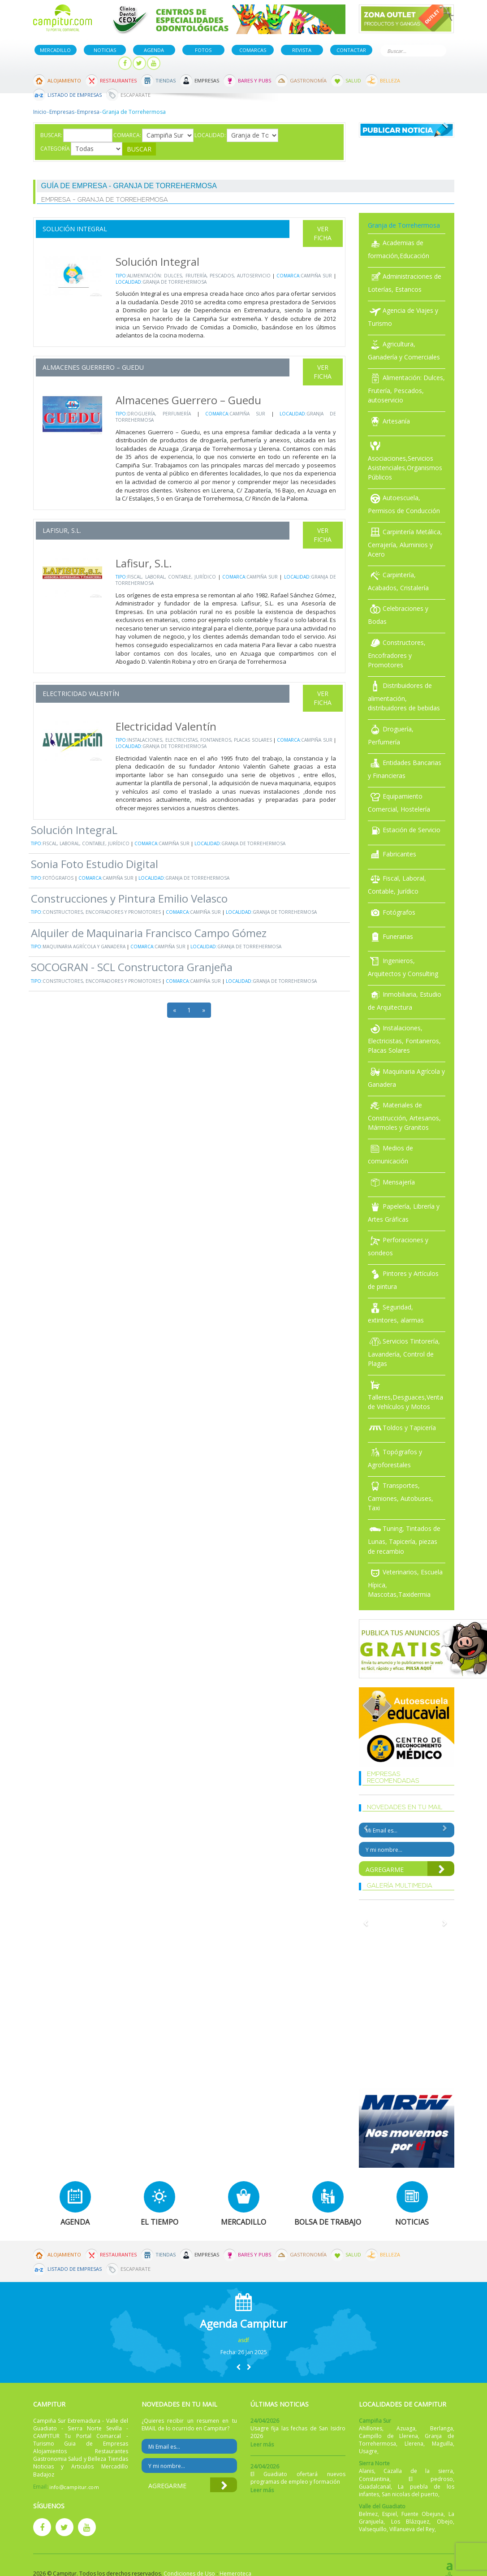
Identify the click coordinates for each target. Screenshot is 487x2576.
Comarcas (252, 50)
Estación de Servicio (404, 830)
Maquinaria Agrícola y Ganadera (84, 946)
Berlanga (441, 2428)
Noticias (105, 50)
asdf (243, 2340)
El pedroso (431, 2479)
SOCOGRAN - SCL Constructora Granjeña (132, 967)
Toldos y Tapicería (402, 1427)
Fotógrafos (58, 878)
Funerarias (390, 936)
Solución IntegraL (74, 829)
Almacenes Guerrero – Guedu (93, 367)
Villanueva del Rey (412, 2529)
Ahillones (370, 2428)
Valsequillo (373, 2529)
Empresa (88, 112)
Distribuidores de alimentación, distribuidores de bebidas (404, 696)
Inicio (40, 112)
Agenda (154, 50)
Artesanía (389, 421)
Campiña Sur (316, 275)
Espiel (389, 2514)
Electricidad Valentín (81, 693)
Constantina (374, 2479)
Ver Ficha (323, 233)
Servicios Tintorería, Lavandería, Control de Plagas (404, 1352)
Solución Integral (75, 229)
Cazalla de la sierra (418, 2471)
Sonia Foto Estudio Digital (94, 863)
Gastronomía (308, 80)
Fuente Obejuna (422, 2514)
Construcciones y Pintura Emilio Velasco (129, 898)
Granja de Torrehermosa (174, 282)
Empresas (206, 80)
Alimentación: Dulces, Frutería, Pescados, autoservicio (198, 275)
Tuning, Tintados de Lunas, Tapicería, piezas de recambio (404, 1539)
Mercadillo (55, 50)
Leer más (262, 2444)
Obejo (445, 2521)
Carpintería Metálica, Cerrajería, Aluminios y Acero (405, 542)
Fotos (203, 50)
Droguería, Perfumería (159, 414)
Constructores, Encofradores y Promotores (102, 912)
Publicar (54, 63)
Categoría (55, 148)
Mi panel (97, 63)
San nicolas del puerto (410, 2494)
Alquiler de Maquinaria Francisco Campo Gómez (149, 932)
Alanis (366, 2471)
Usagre (368, 2451)
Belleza (390, 80)
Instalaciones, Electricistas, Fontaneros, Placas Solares (199, 740)
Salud (353, 80)
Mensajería (391, 1182)
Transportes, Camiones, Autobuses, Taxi (400, 1496)
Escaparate (136, 94)
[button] (238, 2366)
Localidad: (210, 135)
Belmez (368, 2514)
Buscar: (51, 135)
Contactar (351, 50)
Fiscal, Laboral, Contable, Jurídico (171, 577)
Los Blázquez (410, 2521)
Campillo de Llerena (388, 2436)
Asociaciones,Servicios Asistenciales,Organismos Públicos (405, 461)
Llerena (414, 2443)
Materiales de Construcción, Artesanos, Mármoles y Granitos (404, 1116)
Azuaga (405, 2428)
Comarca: (127, 135)
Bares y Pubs (254, 80)
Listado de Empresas (74, 94)
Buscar (438, 50)
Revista (301, 50)
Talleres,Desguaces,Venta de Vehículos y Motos (405, 1395)
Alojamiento (64, 80)
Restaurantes (118, 80)
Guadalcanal (375, 2486)
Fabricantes (392, 854)
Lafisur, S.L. (62, 530)
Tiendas (165, 80)
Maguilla (442, 2443)
